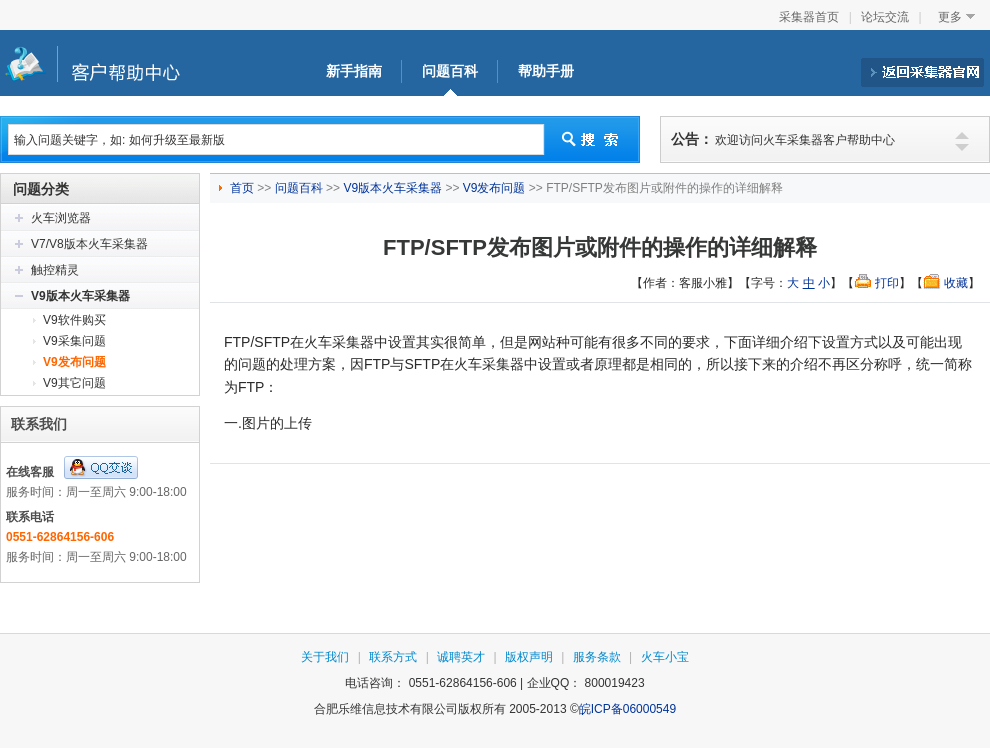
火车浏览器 (61, 218)
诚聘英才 (461, 657)
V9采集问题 (74, 341)
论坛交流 (885, 17)
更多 (950, 17)
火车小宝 (665, 657)
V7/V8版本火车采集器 (89, 244)
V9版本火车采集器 (80, 296)
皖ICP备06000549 (627, 709)
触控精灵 (55, 270)
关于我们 (325, 657)
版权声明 (529, 657)
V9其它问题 (74, 383)
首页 (243, 188)
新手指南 (354, 71)
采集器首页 (809, 17)
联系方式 (393, 657)
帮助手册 (546, 71)
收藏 (956, 283)
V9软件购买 (74, 320)
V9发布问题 (74, 362)
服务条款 (597, 657)
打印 (887, 283)
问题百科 (450, 71)
